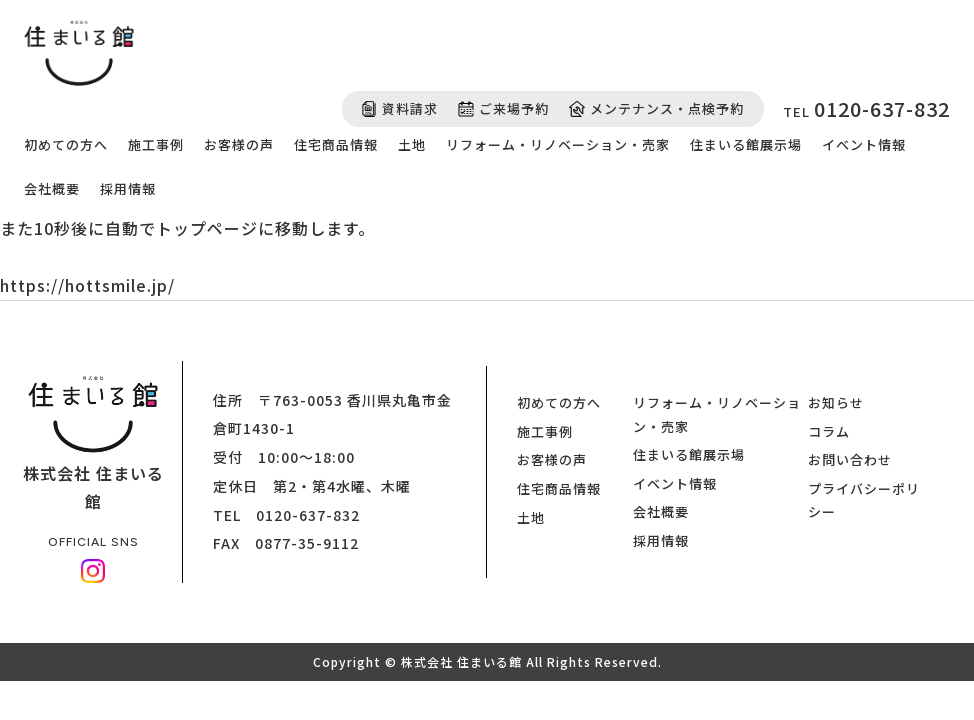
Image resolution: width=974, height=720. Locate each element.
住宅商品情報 (336, 144)
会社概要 (52, 188)
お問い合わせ (850, 459)
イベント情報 (864, 144)
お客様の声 (239, 144)
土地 (412, 144)
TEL (866, 108)
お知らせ (836, 402)
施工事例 (156, 144)
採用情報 (128, 188)
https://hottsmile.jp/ (87, 285)
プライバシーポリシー (864, 500)
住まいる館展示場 (746, 144)
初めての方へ (66, 144)
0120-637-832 (308, 515)
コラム (829, 431)
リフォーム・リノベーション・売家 (558, 144)
